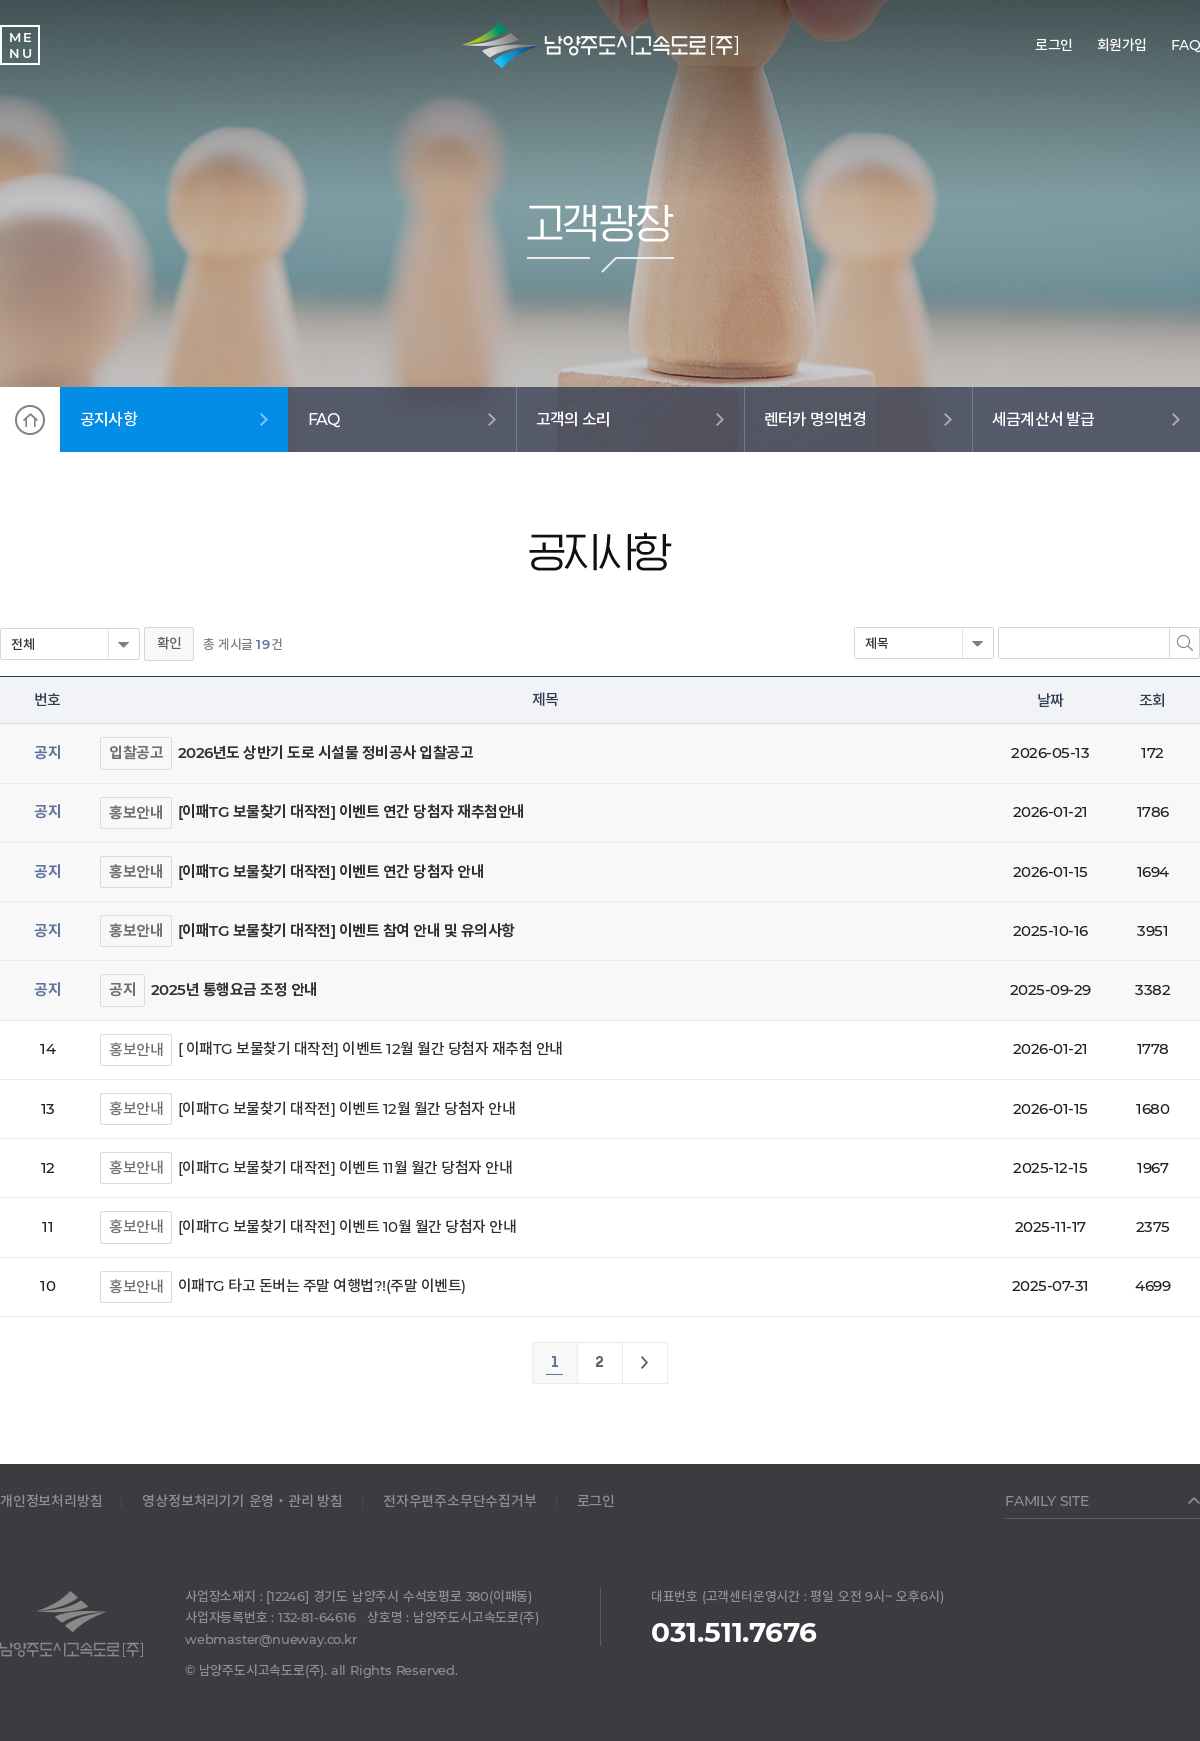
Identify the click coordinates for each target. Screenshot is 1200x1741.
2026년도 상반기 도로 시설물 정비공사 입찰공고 (326, 752)
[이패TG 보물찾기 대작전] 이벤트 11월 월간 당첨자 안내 (345, 1167)
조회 (1152, 700)
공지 (122, 989)
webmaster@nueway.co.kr (271, 1639)
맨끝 (645, 1363)
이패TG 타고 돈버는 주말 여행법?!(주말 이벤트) (322, 1285)
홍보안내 (136, 812)
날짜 (1050, 700)
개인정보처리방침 (51, 1501)
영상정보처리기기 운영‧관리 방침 (242, 1501)
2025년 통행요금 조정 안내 (234, 989)
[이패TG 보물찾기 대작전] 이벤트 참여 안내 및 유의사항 (346, 930)
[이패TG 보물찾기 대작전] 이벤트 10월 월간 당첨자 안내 (347, 1226)
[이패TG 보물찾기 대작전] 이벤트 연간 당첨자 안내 (331, 871)
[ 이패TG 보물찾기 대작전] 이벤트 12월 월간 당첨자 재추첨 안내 (370, 1048)
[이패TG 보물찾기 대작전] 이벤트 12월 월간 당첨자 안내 (347, 1108)
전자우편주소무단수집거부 (460, 1501)
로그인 (596, 1501)
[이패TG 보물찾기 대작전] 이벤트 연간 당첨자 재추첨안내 (351, 811)
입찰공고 (136, 752)
